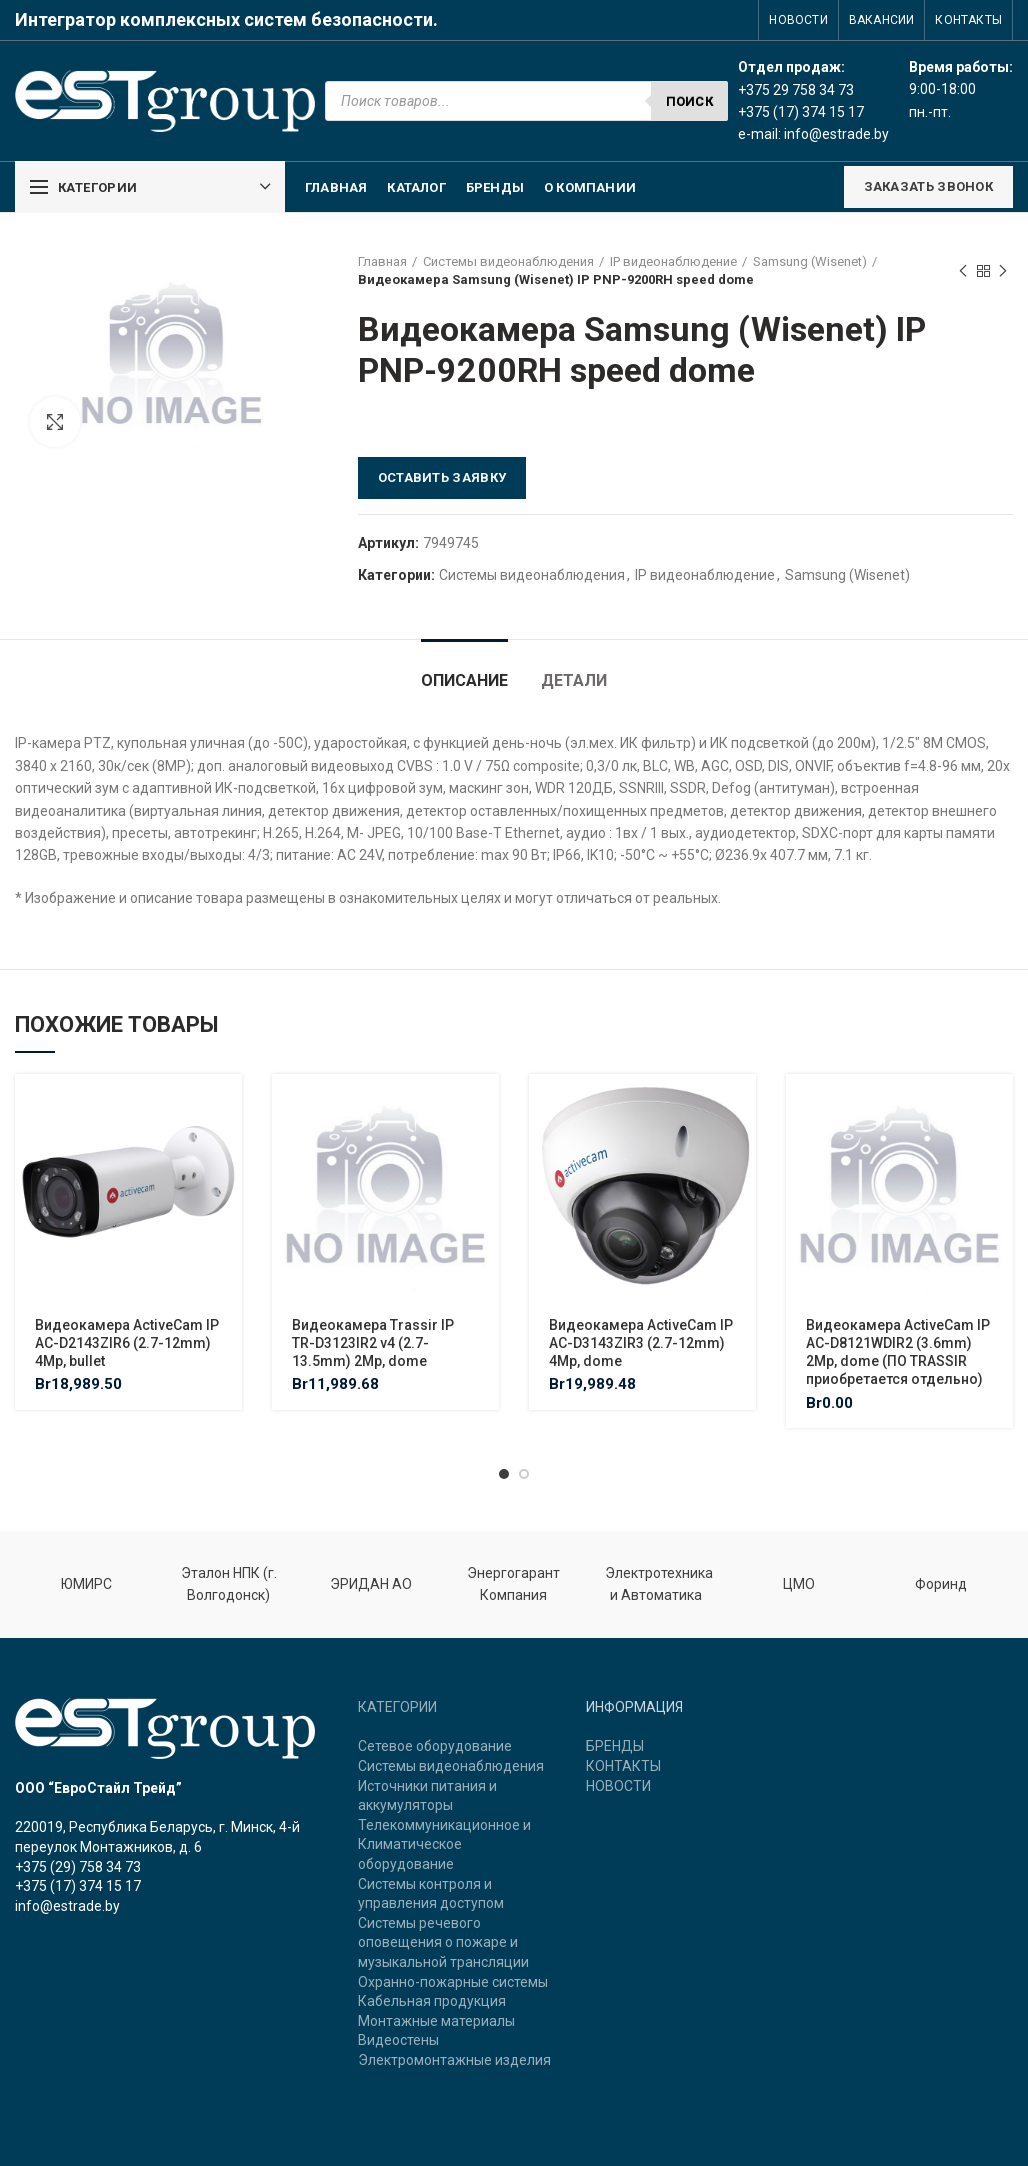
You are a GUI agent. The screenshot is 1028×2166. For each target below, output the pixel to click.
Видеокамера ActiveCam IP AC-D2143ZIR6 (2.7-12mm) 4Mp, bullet (127, 1343)
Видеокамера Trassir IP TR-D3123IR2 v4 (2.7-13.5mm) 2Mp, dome (373, 1343)
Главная (382, 261)
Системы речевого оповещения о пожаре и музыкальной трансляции (443, 1942)
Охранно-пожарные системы (453, 1982)
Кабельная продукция (432, 2001)
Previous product (963, 272)
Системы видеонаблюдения (508, 261)
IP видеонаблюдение (673, 261)
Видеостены (398, 2040)
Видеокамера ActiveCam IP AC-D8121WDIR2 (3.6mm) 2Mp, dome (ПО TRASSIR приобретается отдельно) (898, 1352)
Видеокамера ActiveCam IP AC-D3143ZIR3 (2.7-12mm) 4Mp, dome (641, 1343)
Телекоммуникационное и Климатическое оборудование (444, 1844)
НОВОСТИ (618, 1786)
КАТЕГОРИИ (397, 1707)
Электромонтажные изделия (454, 2060)
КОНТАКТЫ (623, 1766)
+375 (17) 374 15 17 (78, 1886)
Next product (1003, 272)
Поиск (690, 101)
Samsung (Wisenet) (810, 261)
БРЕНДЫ (615, 1746)
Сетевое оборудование (435, 1746)
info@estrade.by (836, 134)
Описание (464, 680)
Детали (574, 680)
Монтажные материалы (436, 2021)
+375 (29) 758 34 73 (78, 1867)
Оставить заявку (442, 477)
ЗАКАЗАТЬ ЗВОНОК (929, 186)
